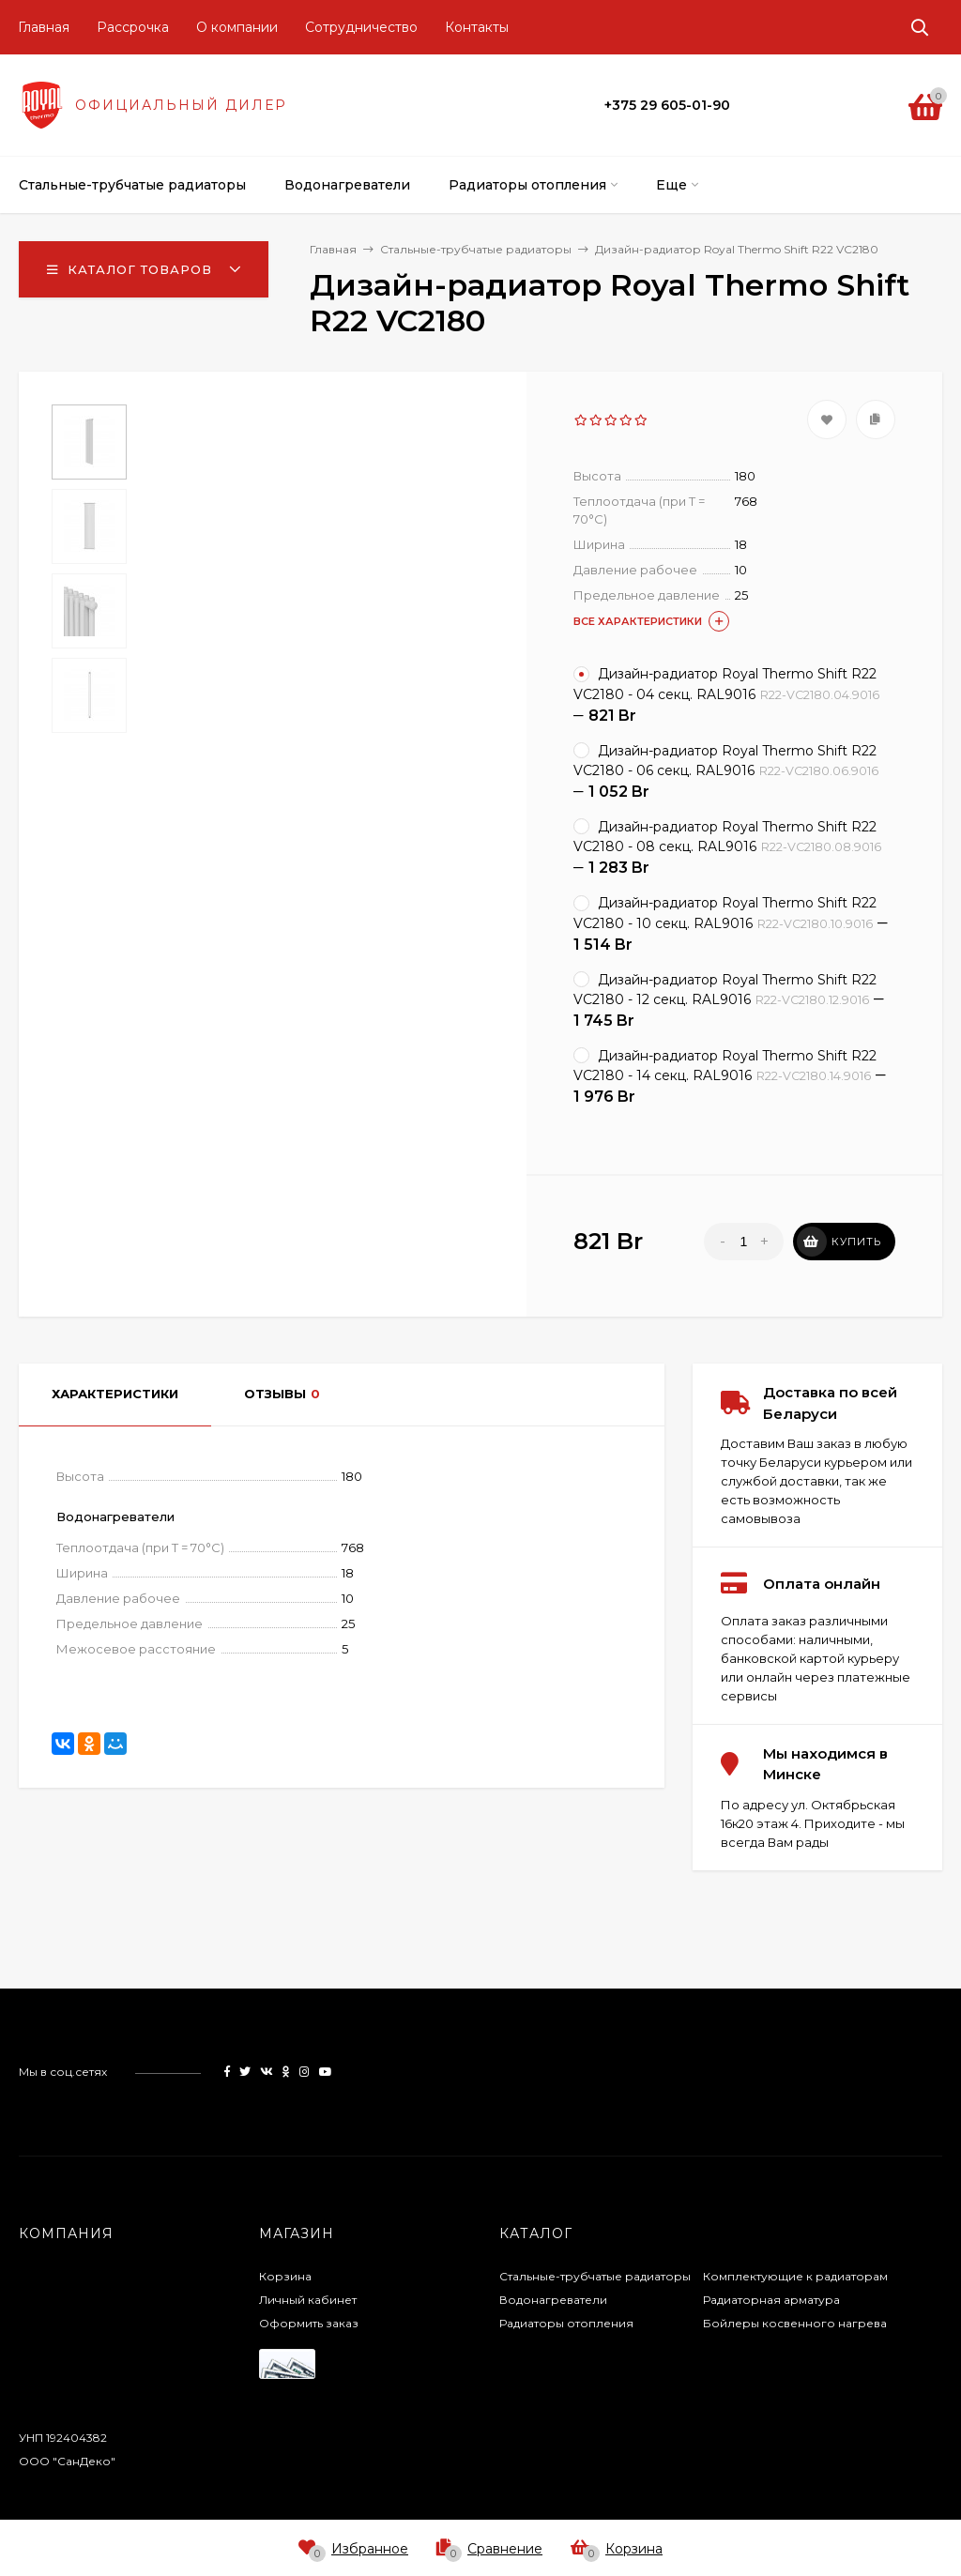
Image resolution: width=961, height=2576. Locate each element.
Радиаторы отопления (566, 2323)
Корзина (285, 2276)
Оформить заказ (308, 2323)
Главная (43, 27)
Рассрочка (133, 27)
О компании (237, 27)
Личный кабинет (308, 2300)
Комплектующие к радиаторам (795, 2276)
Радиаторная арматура (771, 2300)
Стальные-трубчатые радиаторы (595, 2276)
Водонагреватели (553, 2300)
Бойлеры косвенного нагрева (795, 2323)
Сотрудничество (361, 27)
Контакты (477, 27)
